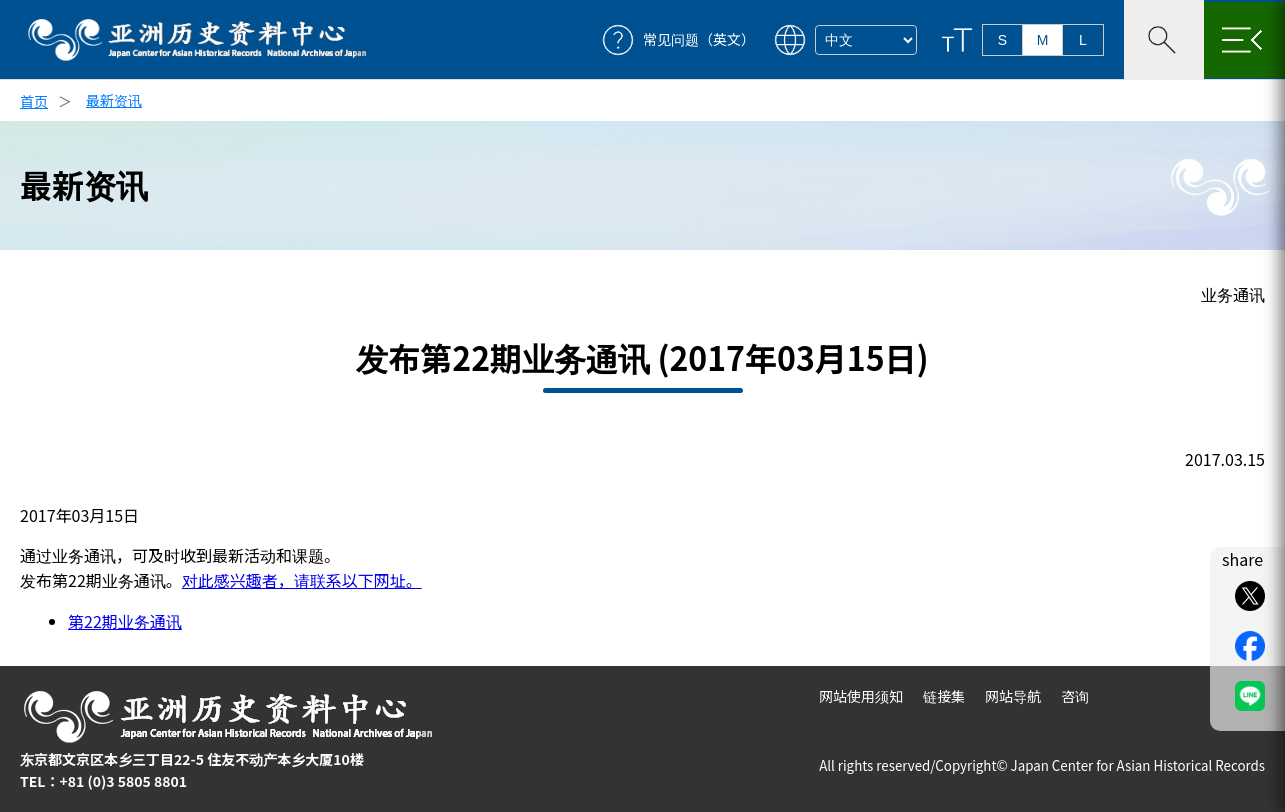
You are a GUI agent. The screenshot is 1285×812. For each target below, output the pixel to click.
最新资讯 (114, 100)
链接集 (944, 696)
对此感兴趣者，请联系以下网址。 (302, 580)
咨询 (1075, 696)
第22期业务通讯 (125, 621)
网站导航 (1013, 696)
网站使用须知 (861, 696)
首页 (34, 101)
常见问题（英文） (699, 39)
